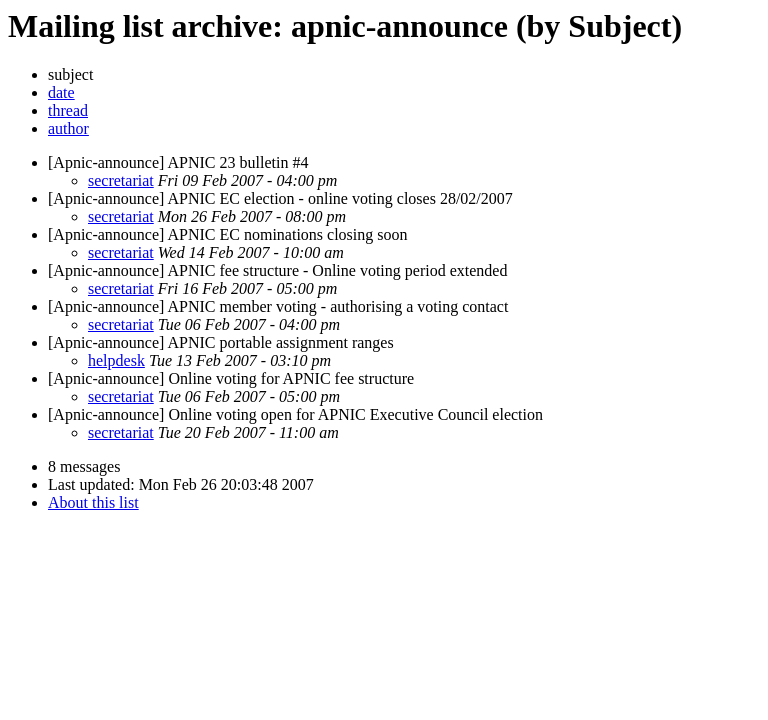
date (61, 92)
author (68, 128)
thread (68, 110)
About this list (93, 502)
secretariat (121, 180)
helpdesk (116, 360)
